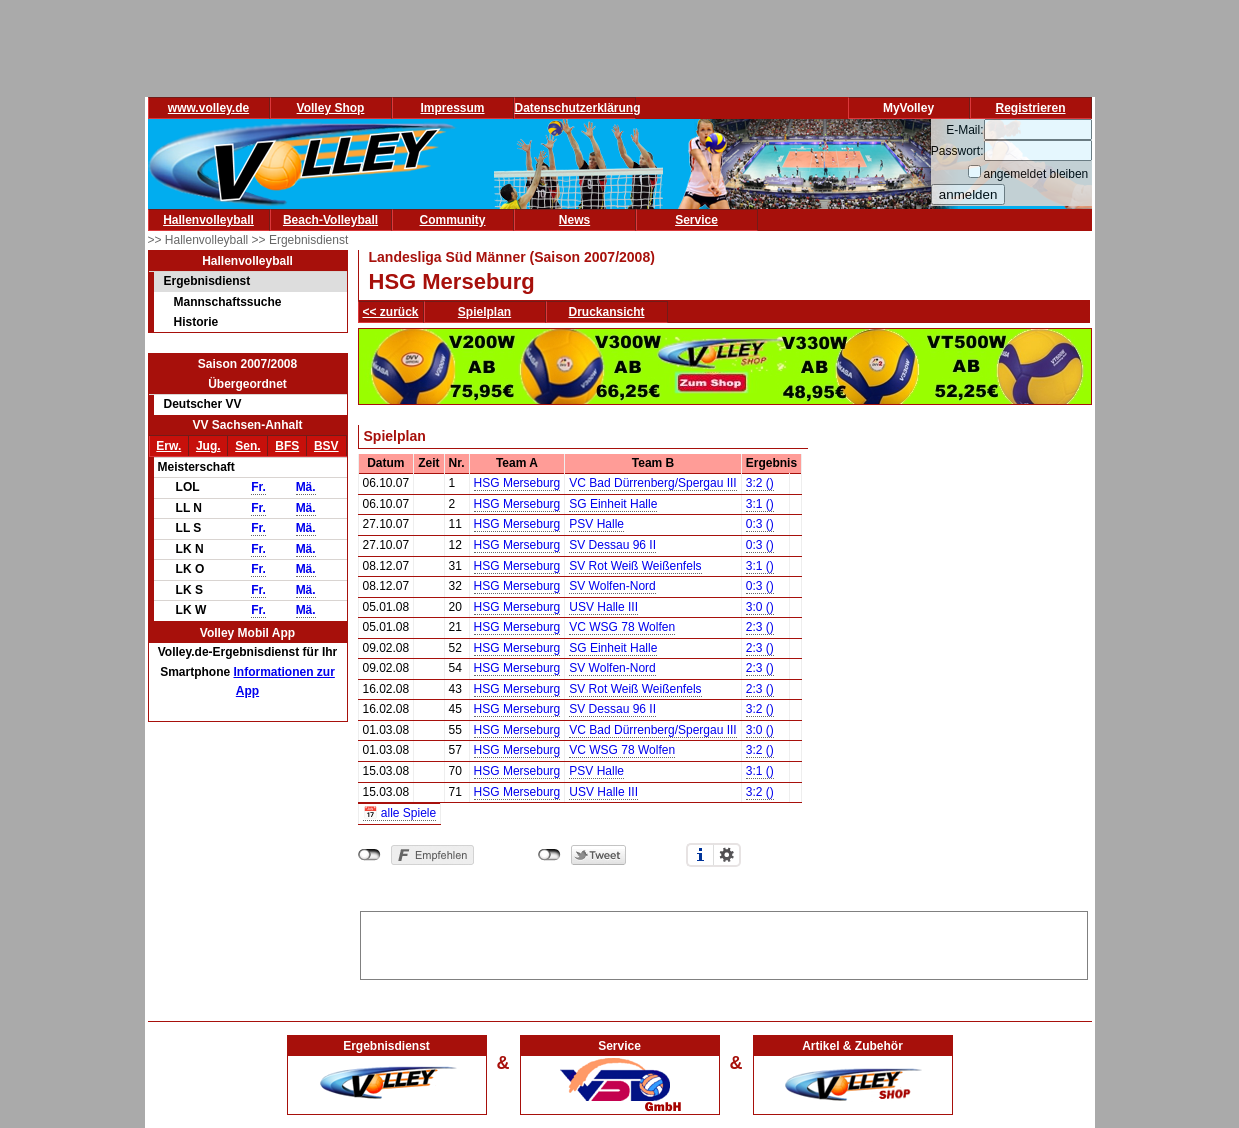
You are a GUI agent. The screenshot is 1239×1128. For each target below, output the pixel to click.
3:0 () (760, 607)
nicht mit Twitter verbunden (549, 855)
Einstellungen (727, 855)
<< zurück (391, 312)
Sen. (247, 446)
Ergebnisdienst (207, 281)
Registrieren (1030, 108)
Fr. (258, 487)
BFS (287, 446)
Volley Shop (331, 108)
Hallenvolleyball (208, 220)
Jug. (208, 446)
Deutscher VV (203, 404)
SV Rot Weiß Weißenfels (635, 566)
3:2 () (760, 483)
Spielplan (484, 312)
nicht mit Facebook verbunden (369, 855)
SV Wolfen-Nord (612, 586)
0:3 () (760, 524)
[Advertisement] (724, 942)
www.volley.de (208, 108)
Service (696, 220)
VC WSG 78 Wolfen (622, 627)
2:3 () (760, 627)
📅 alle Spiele (400, 813)
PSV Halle (596, 524)
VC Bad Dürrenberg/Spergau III (652, 483)
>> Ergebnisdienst (300, 240)
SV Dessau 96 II (612, 545)
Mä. (306, 487)
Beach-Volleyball (330, 220)
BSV (326, 446)
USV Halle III (603, 607)
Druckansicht (607, 312)
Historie (196, 322)
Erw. (168, 446)
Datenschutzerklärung (578, 108)
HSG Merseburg (517, 483)
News (574, 220)
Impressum (452, 108)
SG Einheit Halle (613, 504)
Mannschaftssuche (228, 302)
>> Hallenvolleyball (200, 240)
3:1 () (760, 504)
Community (453, 220)
